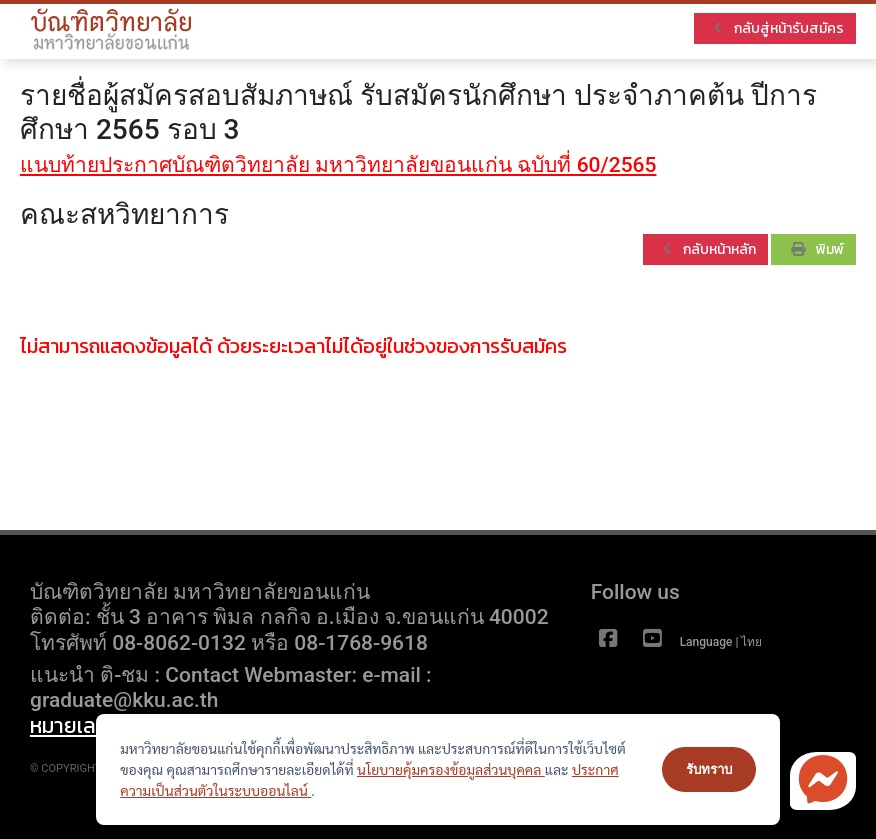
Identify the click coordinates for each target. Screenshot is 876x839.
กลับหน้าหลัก (709, 249)
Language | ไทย (723, 642)
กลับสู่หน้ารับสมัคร (779, 28)
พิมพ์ (817, 249)
